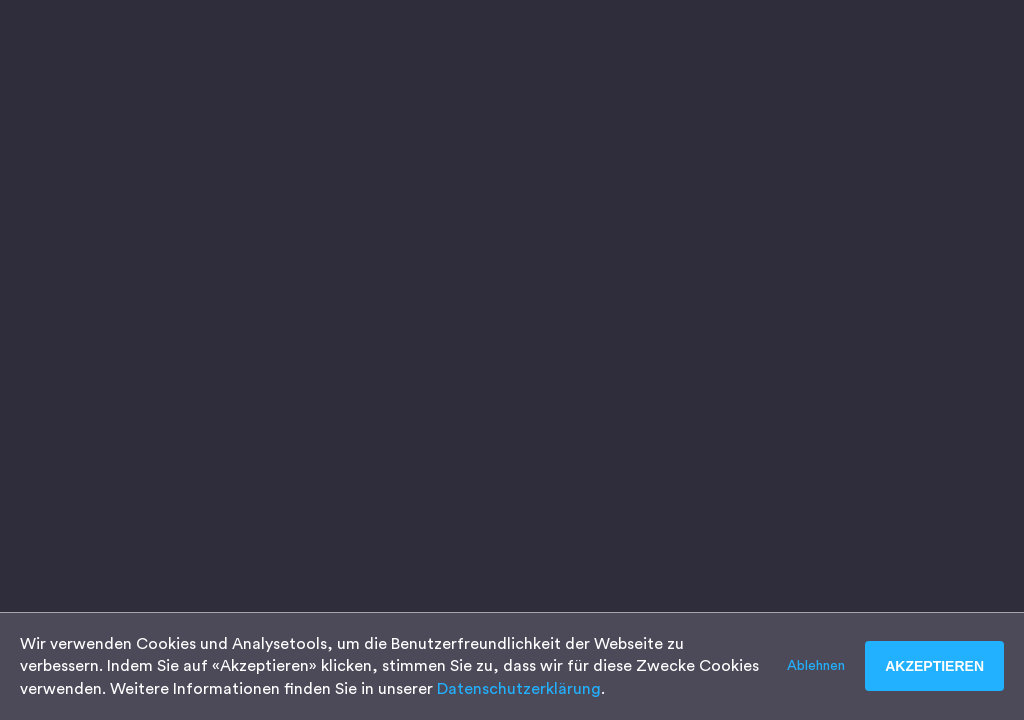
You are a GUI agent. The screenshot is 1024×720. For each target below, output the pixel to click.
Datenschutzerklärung (519, 689)
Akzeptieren (934, 666)
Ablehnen (816, 666)
